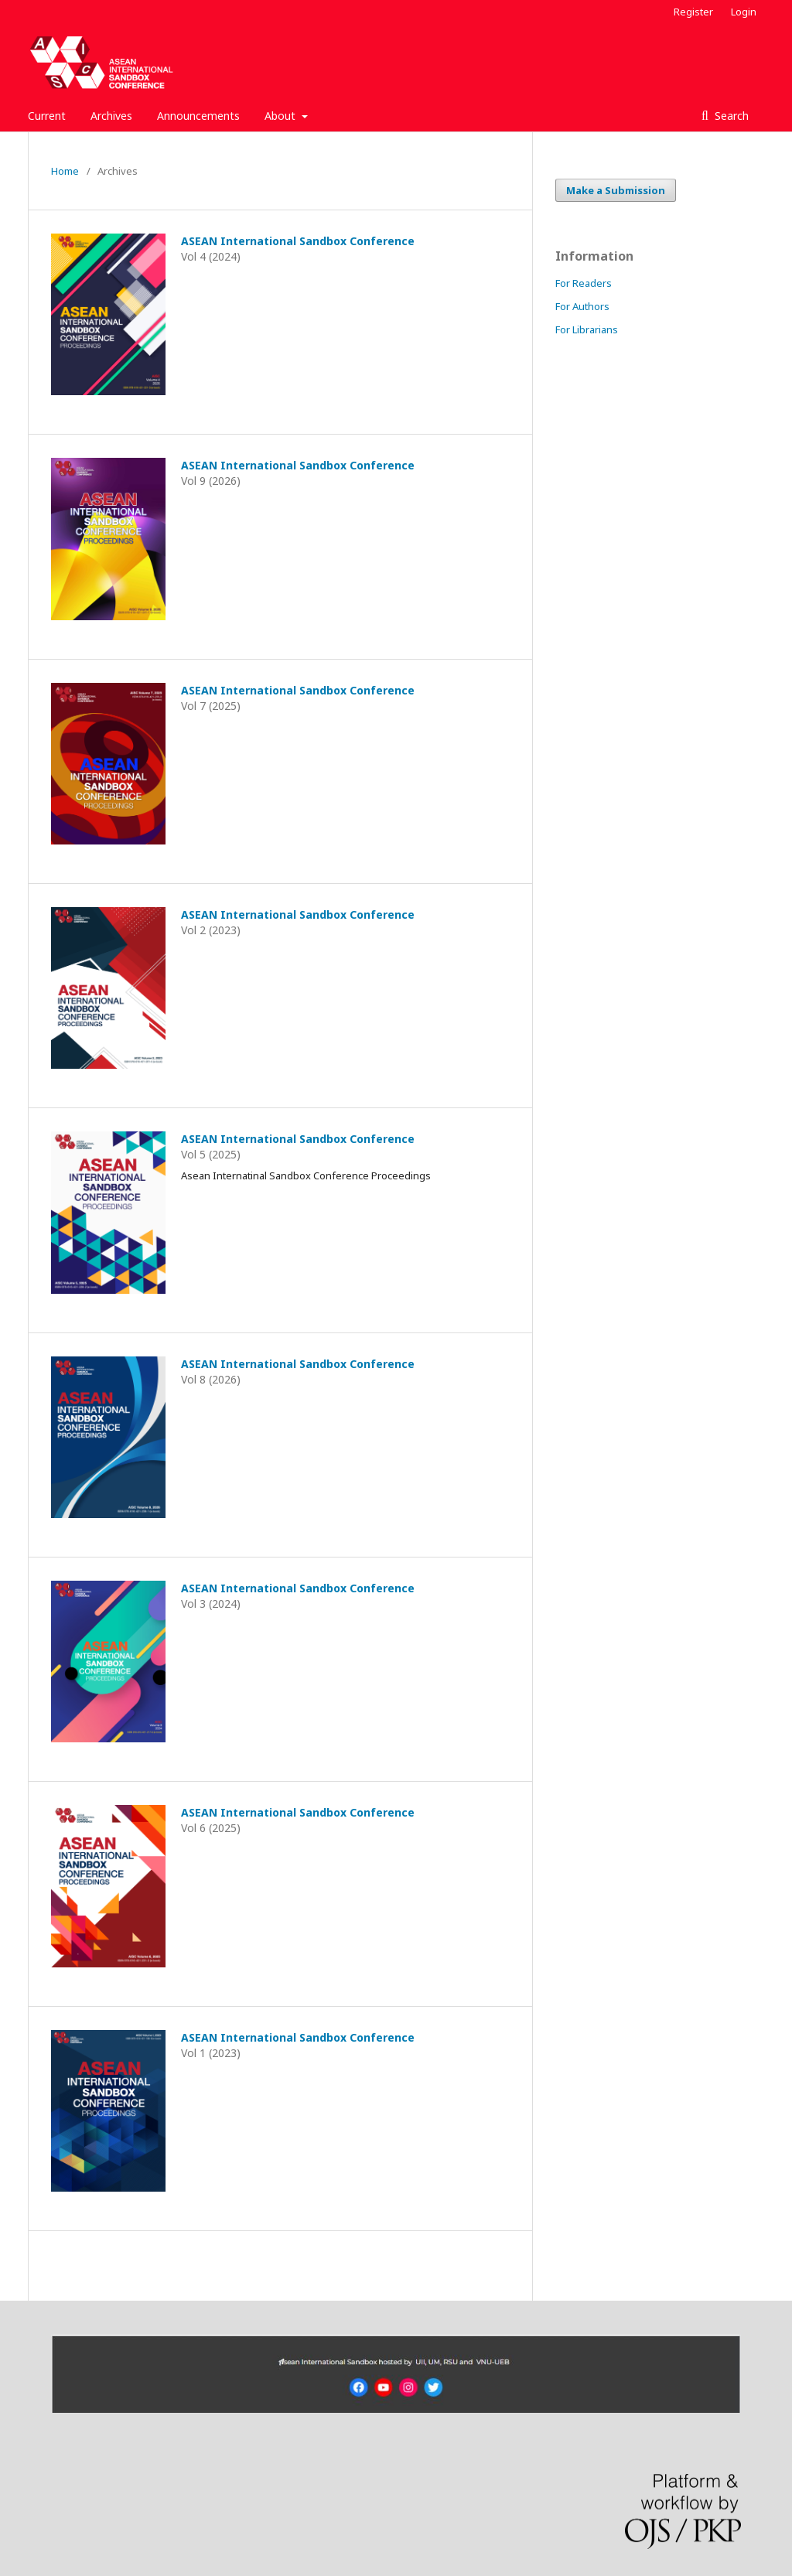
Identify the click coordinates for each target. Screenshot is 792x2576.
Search (730, 115)
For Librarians (586, 329)
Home (65, 171)
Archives (111, 115)
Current (47, 115)
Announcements (198, 115)
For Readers (583, 283)
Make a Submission (615, 190)
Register (693, 12)
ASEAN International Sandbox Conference (298, 241)
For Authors (582, 306)
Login (743, 12)
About (282, 115)
